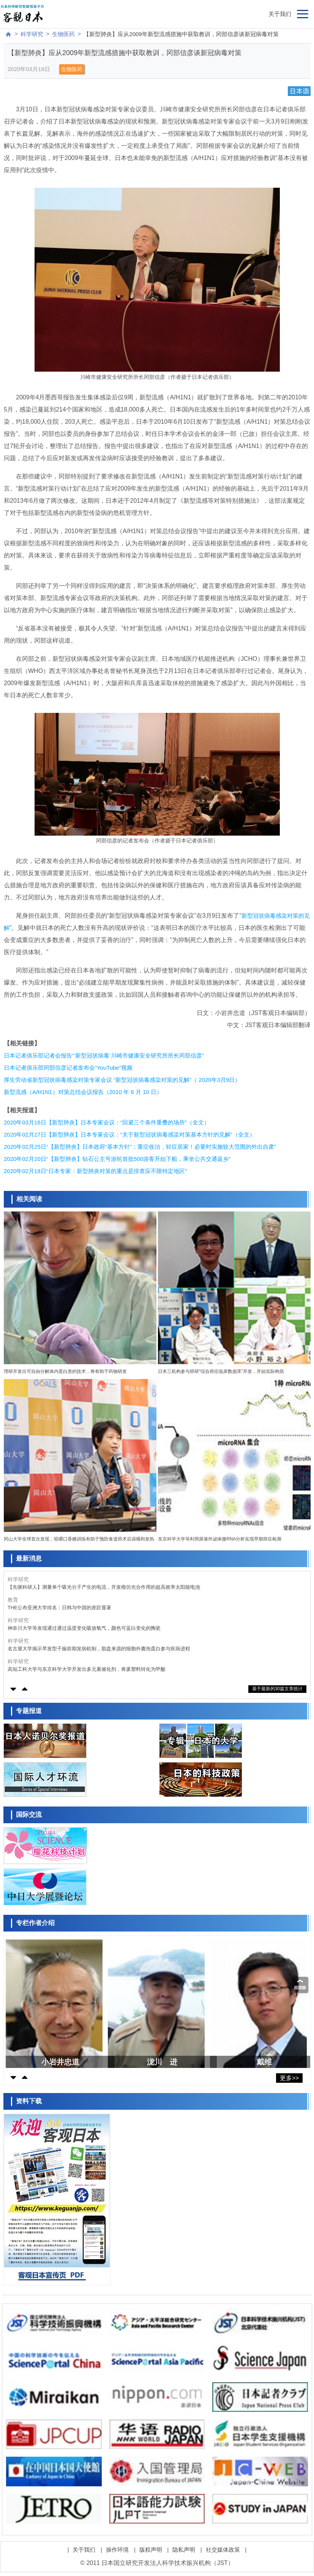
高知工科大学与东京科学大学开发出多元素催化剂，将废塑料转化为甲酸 (87, 1669)
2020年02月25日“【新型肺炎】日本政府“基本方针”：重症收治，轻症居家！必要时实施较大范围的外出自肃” (140, 1146)
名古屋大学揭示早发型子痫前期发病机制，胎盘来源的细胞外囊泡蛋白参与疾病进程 (99, 1648)
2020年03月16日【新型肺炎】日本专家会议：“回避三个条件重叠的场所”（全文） (107, 1122)
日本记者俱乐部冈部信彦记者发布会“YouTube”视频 (68, 1067)
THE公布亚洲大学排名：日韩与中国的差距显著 (59, 1607)
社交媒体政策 (223, 2549)
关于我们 (279, 14)
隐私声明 (183, 2549)
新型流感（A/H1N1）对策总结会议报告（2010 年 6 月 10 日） (83, 1092)
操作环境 (117, 2549)
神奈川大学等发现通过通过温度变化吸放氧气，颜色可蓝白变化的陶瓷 (84, 1628)
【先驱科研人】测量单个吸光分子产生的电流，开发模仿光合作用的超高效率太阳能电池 (104, 1587)
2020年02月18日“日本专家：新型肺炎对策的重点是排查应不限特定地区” (95, 1171)
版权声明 (150, 2549)
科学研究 (32, 34)
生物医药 (63, 34)
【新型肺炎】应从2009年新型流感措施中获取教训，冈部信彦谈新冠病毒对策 (181, 34)
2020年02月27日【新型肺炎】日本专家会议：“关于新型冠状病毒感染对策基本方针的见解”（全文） (129, 1134)
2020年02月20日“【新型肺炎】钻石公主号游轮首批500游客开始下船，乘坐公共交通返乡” (117, 1159)
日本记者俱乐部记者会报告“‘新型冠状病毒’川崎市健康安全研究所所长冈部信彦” (104, 1055)
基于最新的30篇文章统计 (277, 1688)
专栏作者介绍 (35, 1923)
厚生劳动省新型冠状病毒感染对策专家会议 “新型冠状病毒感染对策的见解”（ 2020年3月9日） (122, 1080)
